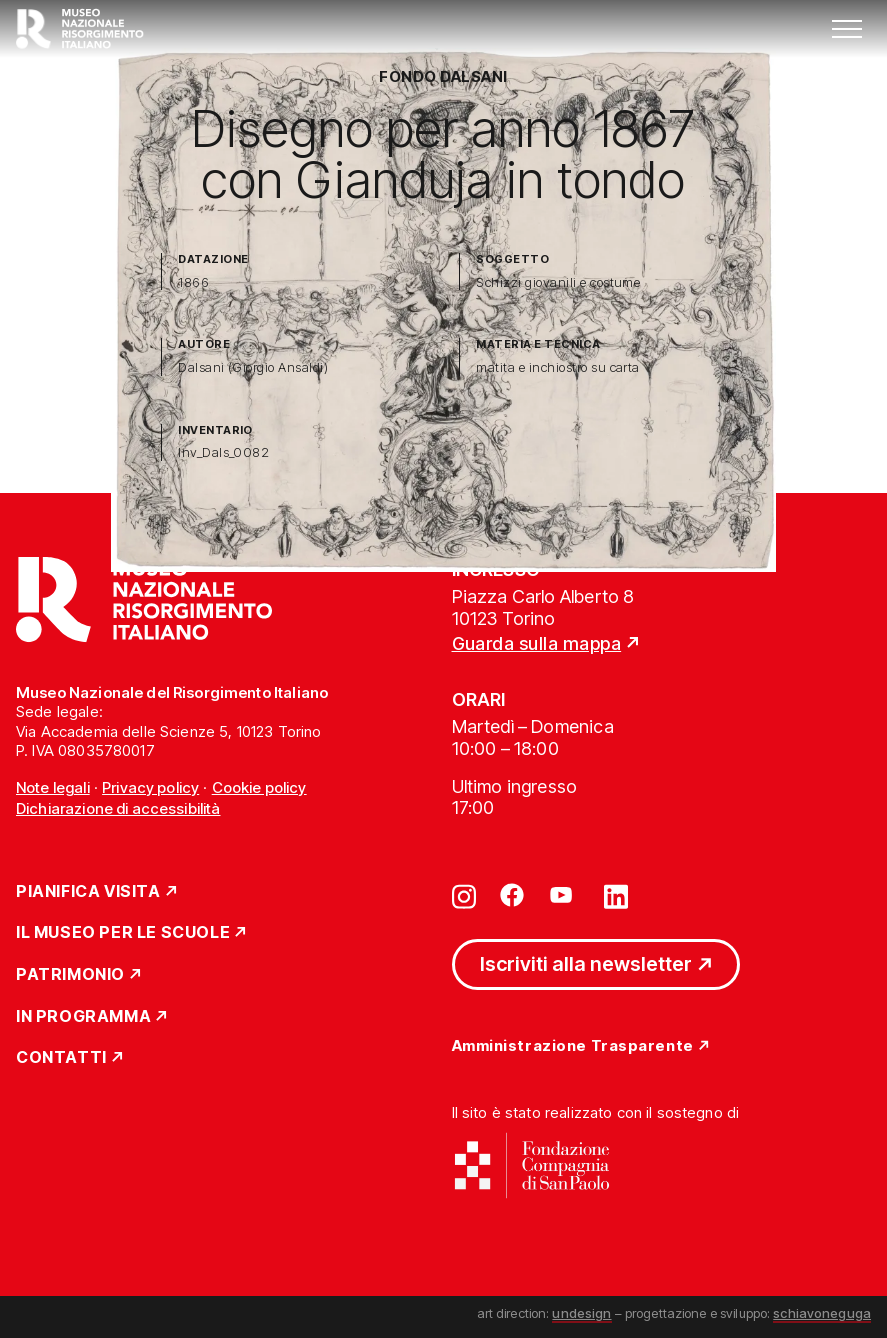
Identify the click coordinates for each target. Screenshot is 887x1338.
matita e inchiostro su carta (557, 367)
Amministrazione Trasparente (573, 1046)
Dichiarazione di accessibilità (118, 808)
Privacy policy (150, 787)
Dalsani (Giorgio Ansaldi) (253, 367)
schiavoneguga (822, 1313)
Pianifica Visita (88, 892)
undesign (581, 1313)
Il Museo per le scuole (123, 933)
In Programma (83, 1017)
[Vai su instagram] (464, 895)
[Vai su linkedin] (616, 895)
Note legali (53, 787)
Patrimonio (70, 975)
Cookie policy (259, 787)
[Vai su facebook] (512, 895)
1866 (193, 282)
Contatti (61, 1058)
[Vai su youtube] (564, 895)
